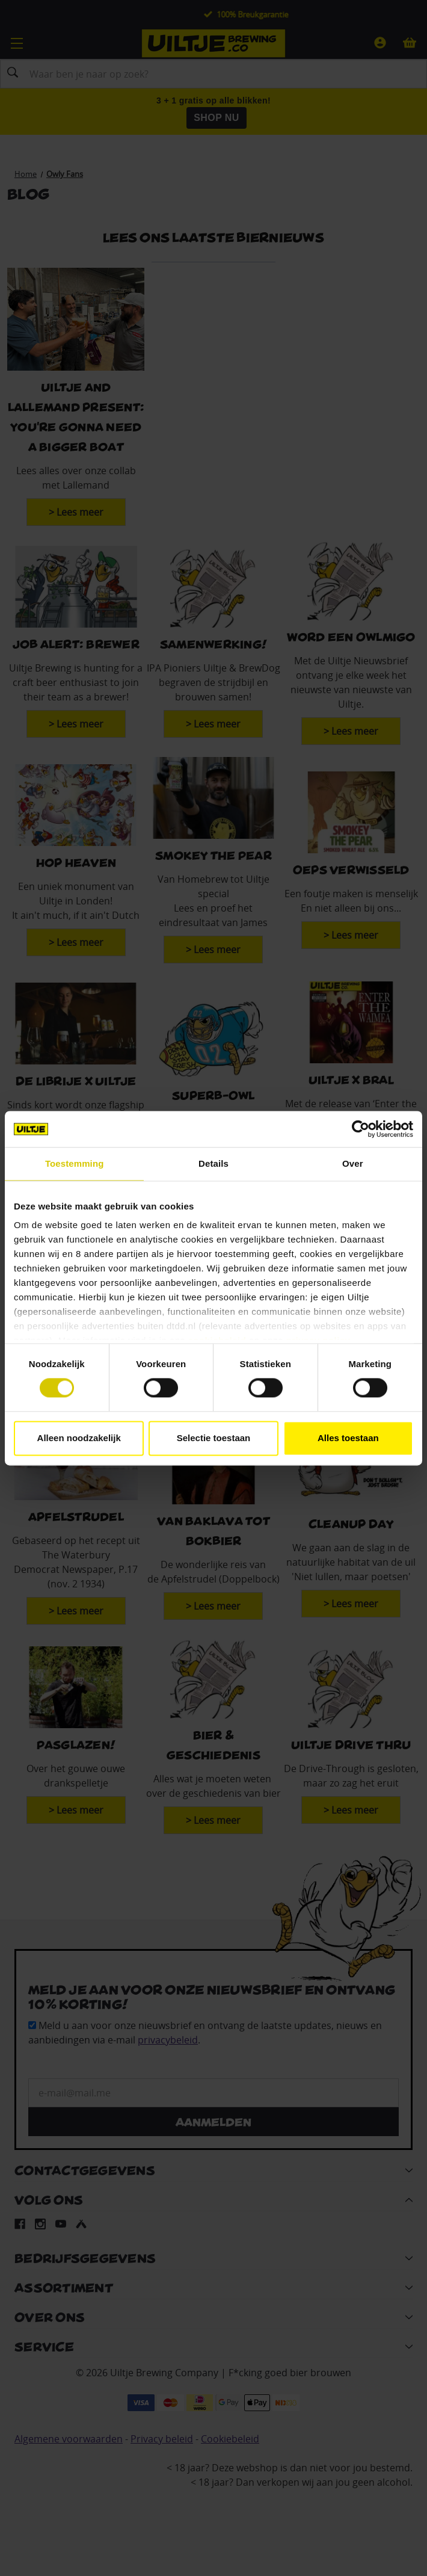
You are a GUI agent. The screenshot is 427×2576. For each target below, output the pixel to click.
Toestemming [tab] (74, 1163)
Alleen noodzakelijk (79, 1438)
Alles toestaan (348, 1438)
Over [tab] (352, 1163)
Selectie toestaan (214, 1438)
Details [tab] (213, 1163)
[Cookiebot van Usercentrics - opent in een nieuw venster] (360, 1129)
